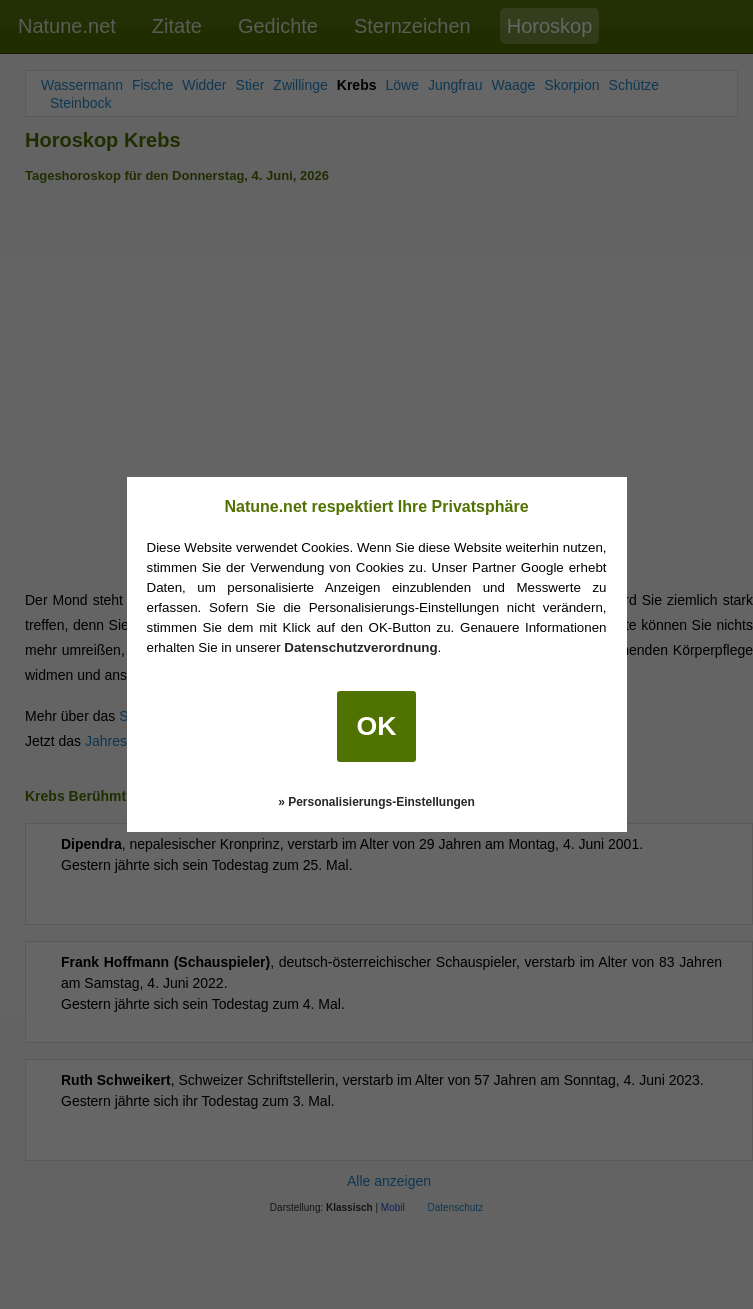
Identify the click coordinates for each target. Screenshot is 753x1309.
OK (377, 726)
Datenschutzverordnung (360, 647)
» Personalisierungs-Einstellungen (376, 802)
